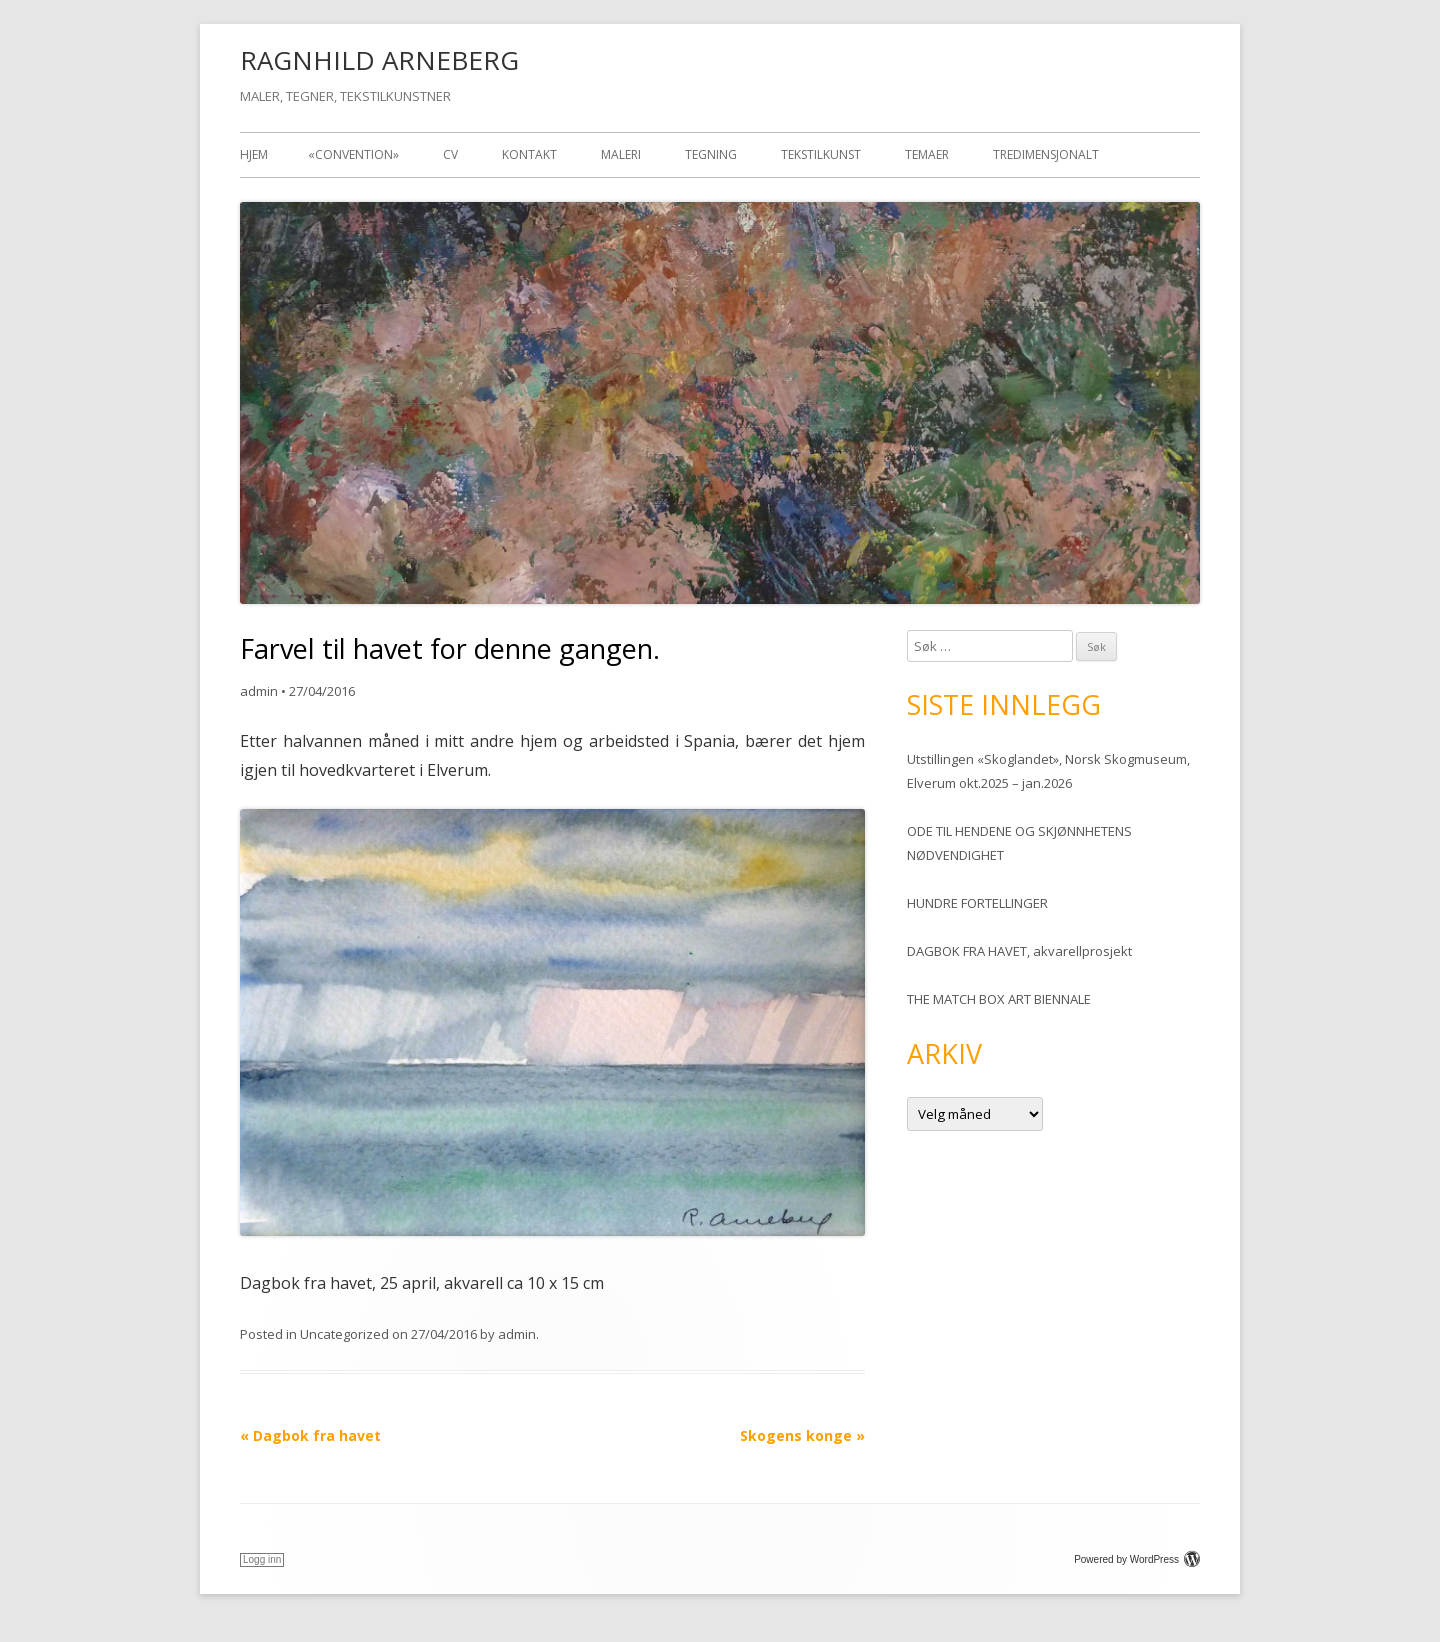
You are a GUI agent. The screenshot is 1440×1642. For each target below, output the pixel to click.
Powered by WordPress (1137, 1559)
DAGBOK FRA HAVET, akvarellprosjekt (1019, 951)
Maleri (621, 154)
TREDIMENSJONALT (1046, 154)
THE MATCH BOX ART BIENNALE (999, 999)
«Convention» (353, 154)
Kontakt (529, 154)
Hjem (254, 154)
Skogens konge (802, 1435)
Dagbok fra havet (310, 1435)
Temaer (927, 154)
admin (259, 691)
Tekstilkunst (821, 154)
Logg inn (262, 1559)
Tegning (711, 154)
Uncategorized (344, 1334)
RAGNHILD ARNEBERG (379, 60)
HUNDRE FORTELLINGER (977, 903)
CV (450, 154)
